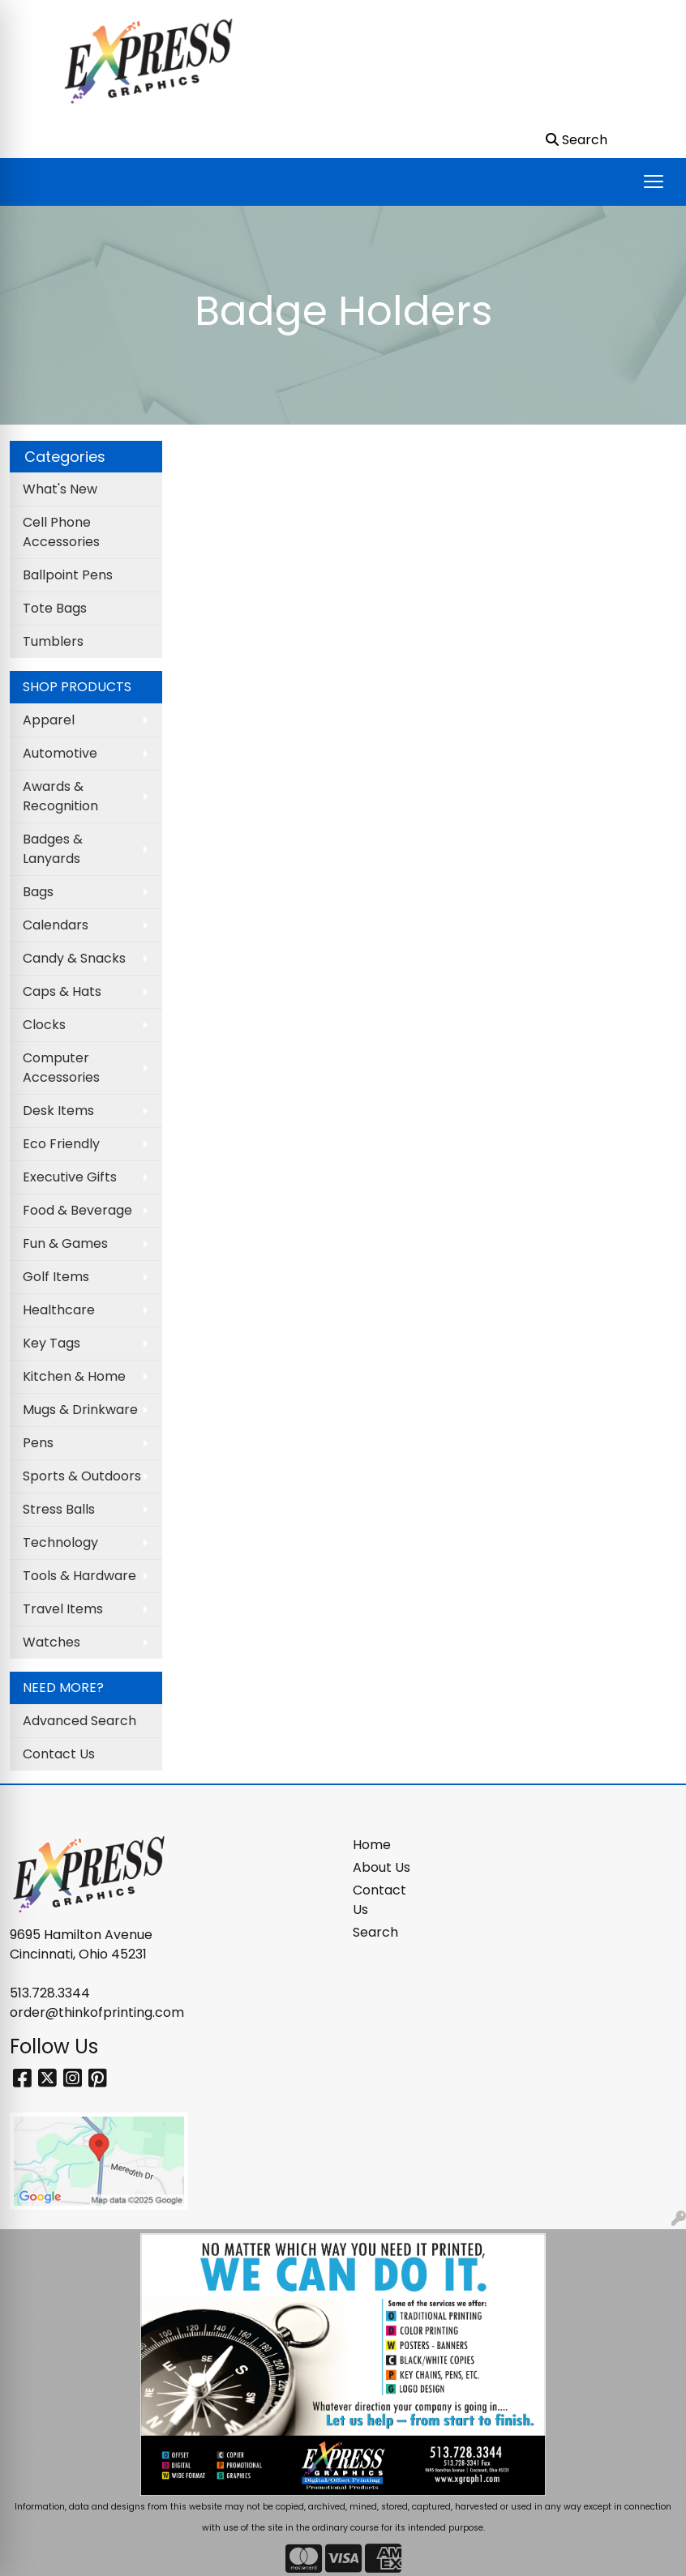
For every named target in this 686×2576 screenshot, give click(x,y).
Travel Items (63, 1609)
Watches (51, 1642)
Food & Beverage (77, 1210)
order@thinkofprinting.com (97, 2012)
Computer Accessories (61, 1068)
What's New (60, 489)
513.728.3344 (50, 1993)
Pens (38, 1442)
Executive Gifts (70, 1177)
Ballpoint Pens (68, 575)
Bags (38, 891)
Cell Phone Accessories (61, 532)
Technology (60, 1542)
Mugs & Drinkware (80, 1409)
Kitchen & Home (74, 1376)
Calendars (55, 925)
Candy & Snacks (74, 958)
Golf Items (56, 1276)
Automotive (60, 753)
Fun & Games (65, 1243)
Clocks (44, 1024)
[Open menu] (653, 181)
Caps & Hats (62, 991)
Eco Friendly (61, 1143)
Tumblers (53, 641)
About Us (381, 1867)
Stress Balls (59, 1509)
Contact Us (59, 1754)
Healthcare (59, 1310)
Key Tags (51, 1343)
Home (372, 1844)
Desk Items (58, 1110)
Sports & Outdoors (82, 1476)
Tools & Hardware (79, 1575)
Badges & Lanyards (53, 849)
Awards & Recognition (60, 796)
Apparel (49, 720)
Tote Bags (55, 608)
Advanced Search (79, 1720)
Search (375, 1932)
